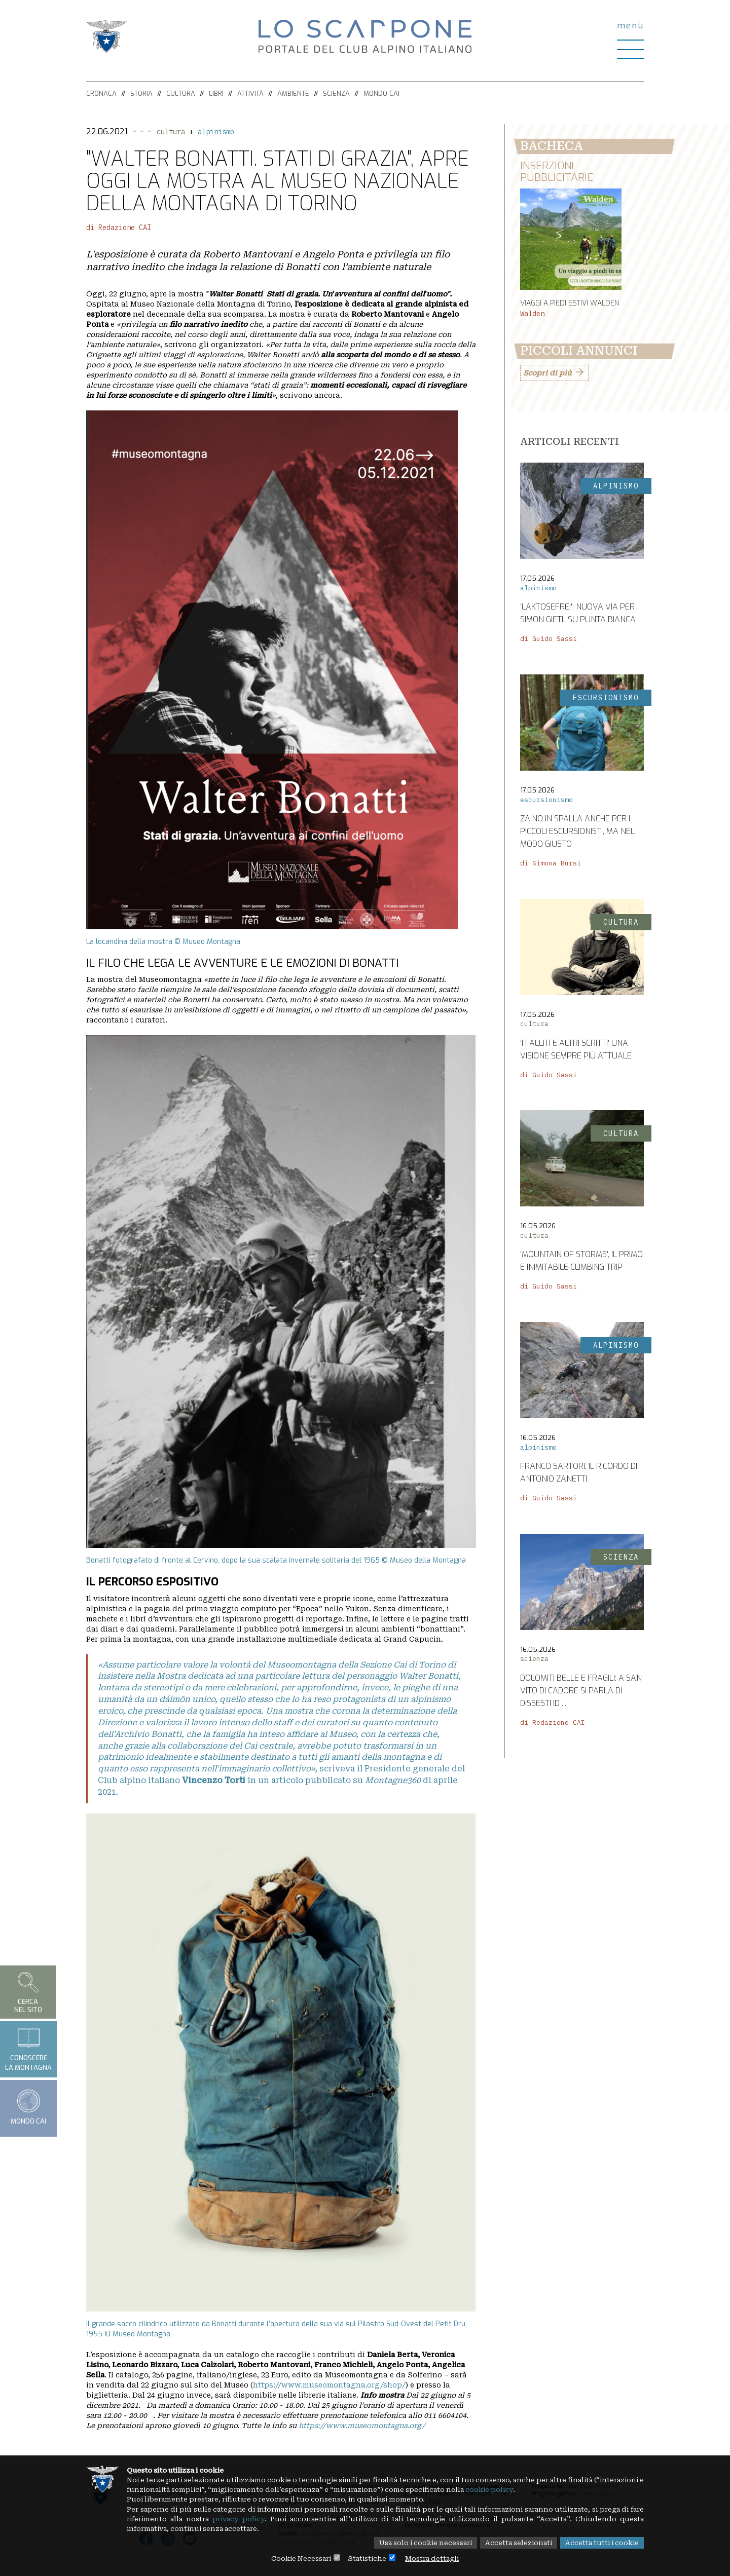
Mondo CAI (381, 93)
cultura (171, 131)
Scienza (336, 93)
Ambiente (293, 93)
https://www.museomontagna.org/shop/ (329, 2385)
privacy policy (298, 2518)
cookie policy (564, 2487)
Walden (532, 315)
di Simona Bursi (550, 864)
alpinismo (216, 131)
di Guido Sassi (548, 640)
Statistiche (367, 2558)
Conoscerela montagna (28, 2049)
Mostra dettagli (436, 2558)
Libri (216, 93)
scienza (534, 1660)
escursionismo (546, 801)
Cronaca (101, 93)
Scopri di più (547, 375)
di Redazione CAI (118, 227)
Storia (141, 93)
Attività (250, 93)
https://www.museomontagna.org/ (362, 2425)
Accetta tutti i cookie (600, 2543)
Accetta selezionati (512, 2543)
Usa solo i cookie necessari (412, 2543)
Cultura (180, 93)
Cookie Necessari (298, 2558)
